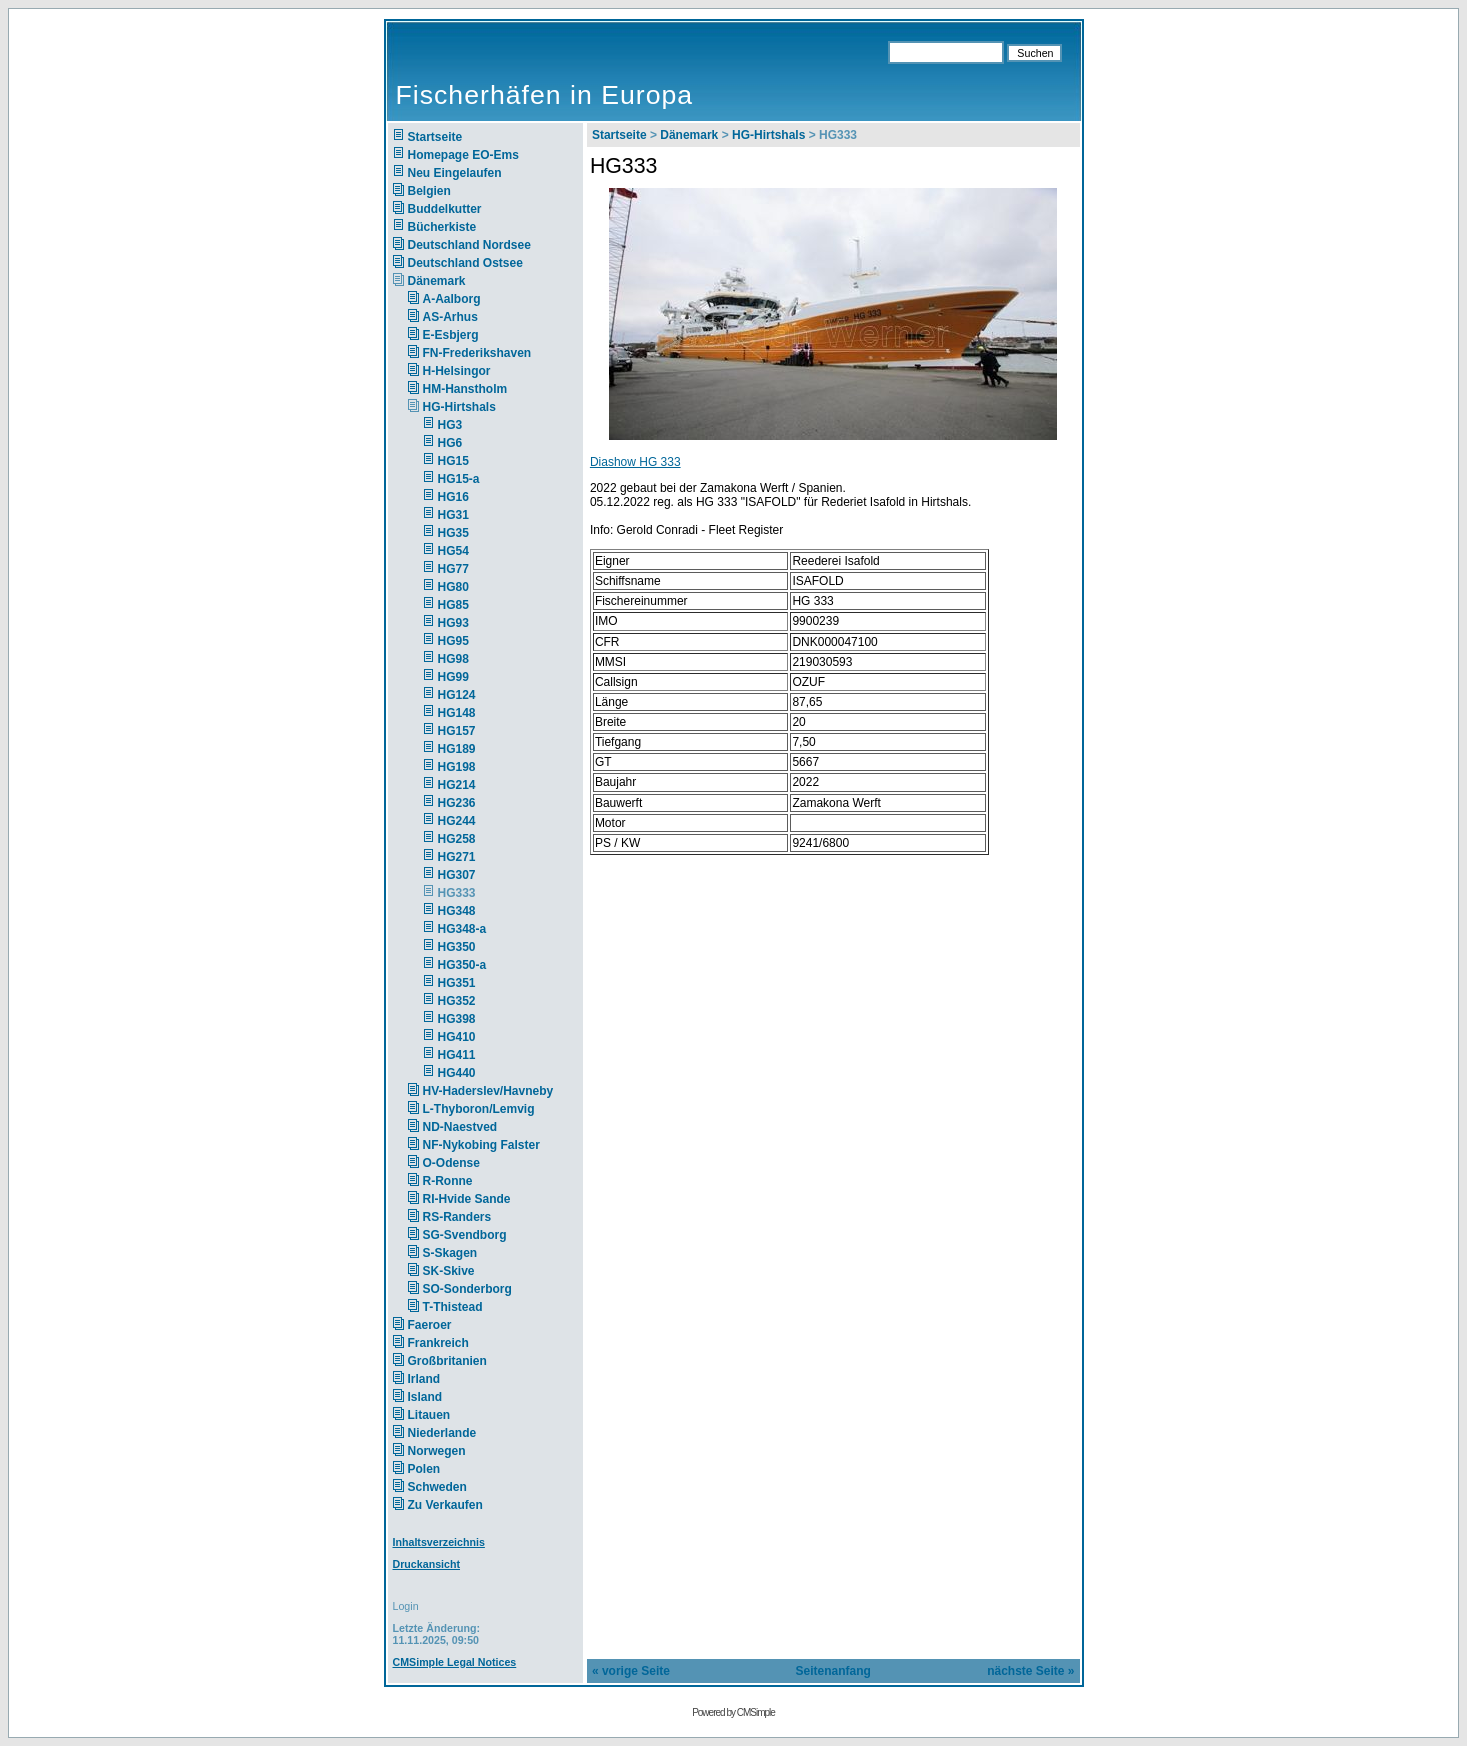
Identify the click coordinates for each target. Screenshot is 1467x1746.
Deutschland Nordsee (469, 245)
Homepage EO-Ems (463, 155)
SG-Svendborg (465, 1235)
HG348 (457, 911)
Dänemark (437, 281)
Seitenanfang (833, 1671)
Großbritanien (447, 1361)
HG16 (453, 497)
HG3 (450, 425)
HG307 (457, 875)
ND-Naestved (460, 1127)
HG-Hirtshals (459, 407)
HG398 (457, 1019)
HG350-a (462, 965)
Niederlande (455, 1433)
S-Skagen (450, 1253)
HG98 (453, 659)
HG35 (453, 533)
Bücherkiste (442, 227)
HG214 (457, 785)
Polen (424, 1469)
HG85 (453, 605)
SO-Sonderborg (467, 1289)
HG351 (457, 983)
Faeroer (430, 1325)
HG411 (457, 1055)
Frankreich (438, 1343)
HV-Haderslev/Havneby (488, 1091)
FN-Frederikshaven (477, 353)
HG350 (457, 947)
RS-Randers (457, 1217)
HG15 (453, 461)
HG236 (457, 803)
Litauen (429, 1415)
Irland (424, 1379)
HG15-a (459, 479)
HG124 (457, 695)
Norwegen (437, 1451)
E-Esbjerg (451, 335)
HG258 (457, 839)
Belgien (429, 191)
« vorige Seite (631, 1671)
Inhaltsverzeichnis (439, 1542)
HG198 (457, 767)
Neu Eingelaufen (455, 173)
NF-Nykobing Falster (481, 1145)
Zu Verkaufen (445, 1505)
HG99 (453, 677)
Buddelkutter (445, 209)
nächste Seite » (1030, 1671)
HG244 (457, 821)
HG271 (457, 857)
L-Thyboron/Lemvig (479, 1109)
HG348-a (462, 929)
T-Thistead (453, 1307)
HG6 (450, 443)
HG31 (453, 515)
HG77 (453, 569)
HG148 (457, 713)
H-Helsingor (457, 371)
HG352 (457, 1001)
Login (406, 1606)
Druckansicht (427, 1564)
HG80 (453, 587)
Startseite (435, 137)
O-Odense (451, 1163)
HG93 (453, 623)
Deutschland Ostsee (465, 263)
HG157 (457, 731)
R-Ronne (448, 1181)
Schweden (437, 1487)
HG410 (457, 1037)
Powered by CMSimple (733, 1712)
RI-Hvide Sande (467, 1199)
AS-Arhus (450, 317)
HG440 (457, 1073)
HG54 (453, 551)
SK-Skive (449, 1271)
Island (425, 1397)
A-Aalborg (452, 299)
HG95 (453, 641)
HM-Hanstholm (465, 389)
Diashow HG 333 (635, 462)
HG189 (457, 749)
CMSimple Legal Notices (455, 1662)
